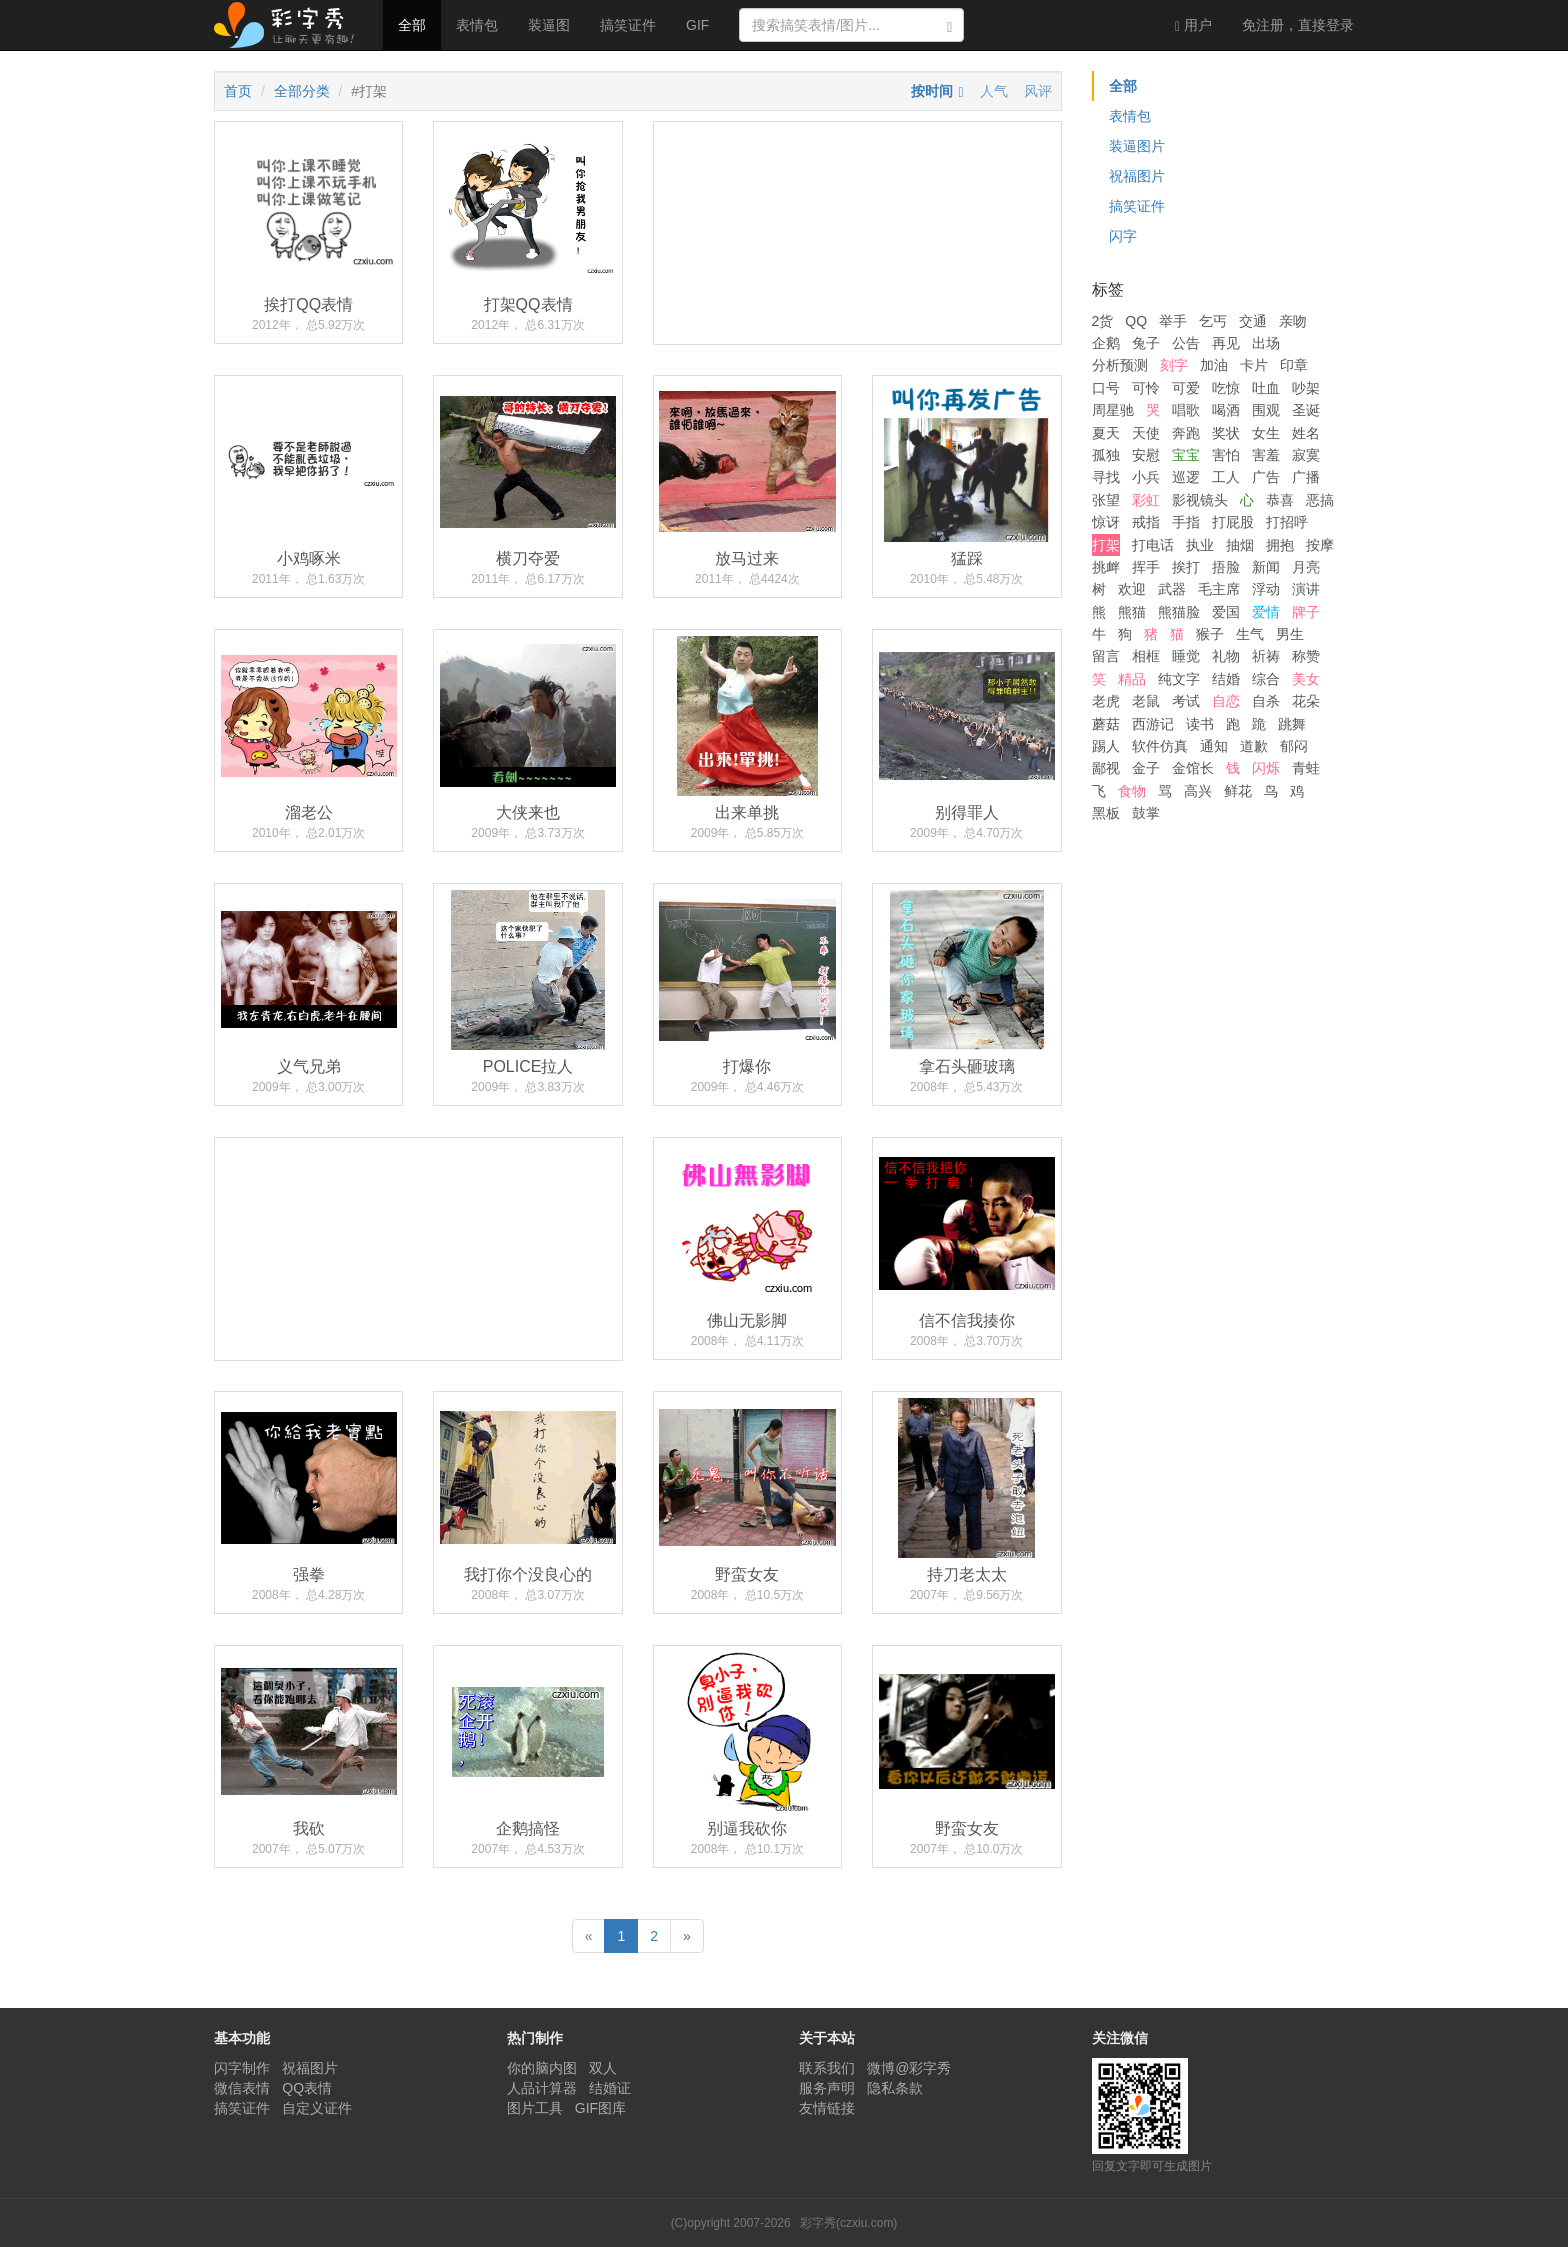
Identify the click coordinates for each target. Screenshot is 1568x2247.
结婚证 (610, 2088)
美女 (1306, 679)
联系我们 (827, 2068)
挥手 (1146, 567)
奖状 (1226, 433)
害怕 (1226, 455)
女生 (1266, 433)
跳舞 (1292, 724)
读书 (1200, 724)
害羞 (1266, 455)
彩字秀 (291, 25)
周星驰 (1113, 410)
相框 (1146, 656)
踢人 (1106, 746)
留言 (1106, 656)
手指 (1186, 522)
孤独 (1106, 455)
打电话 (1153, 545)
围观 (1266, 410)
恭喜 (1280, 500)
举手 (1173, 321)
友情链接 (827, 2108)
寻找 (1106, 477)
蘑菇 (1106, 724)
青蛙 (1306, 768)
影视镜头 (1200, 500)
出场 (1266, 343)
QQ (1136, 321)
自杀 (1266, 701)
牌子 (1306, 612)
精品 (1132, 679)
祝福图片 (1137, 176)
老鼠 (1146, 701)
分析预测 (1120, 365)
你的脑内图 (542, 2068)
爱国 (1226, 612)
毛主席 (1219, 589)
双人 (603, 2068)
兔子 (1146, 343)
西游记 (1153, 724)
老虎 (1106, 701)
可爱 (1186, 388)
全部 (412, 25)
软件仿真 (1160, 746)
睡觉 (1186, 656)
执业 (1200, 545)
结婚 (1226, 679)
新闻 (1266, 567)
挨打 (1186, 567)
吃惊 (1226, 388)
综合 (1266, 679)
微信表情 (242, 2088)
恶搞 (1320, 500)
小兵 (1146, 477)
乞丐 (1213, 321)
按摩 (1320, 545)
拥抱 (1280, 545)
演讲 (1306, 589)
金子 (1146, 768)
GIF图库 (600, 2108)
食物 (1132, 791)
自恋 (1226, 701)
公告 (1186, 343)
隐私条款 (895, 2088)
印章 (1294, 365)
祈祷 (1266, 656)
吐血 (1266, 388)
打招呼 (1287, 522)
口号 (1106, 388)
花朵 (1306, 701)
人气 (994, 91)
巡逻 (1186, 477)
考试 (1186, 701)
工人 (1226, 477)
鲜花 (1238, 791)
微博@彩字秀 (909, 2068)
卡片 (1254, 365)
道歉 (1254, 746)
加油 (1214, 365)
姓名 (1306, 433)
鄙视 (1106, 768)
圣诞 (1306, 410)
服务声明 (827, 2088)
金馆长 (1193, 768)
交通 (1253, 321)
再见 (1226, 343)
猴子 (1210, 634)
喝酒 (1226, 410)
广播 (1306, 477)
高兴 (1198, 791)
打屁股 (1233, 522)
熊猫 (1132, 612)
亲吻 (1293, 321)
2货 (1103, 321)
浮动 (1266, 589)
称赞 (1306, 656)
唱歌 (1186, 410)
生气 (1250, 634)
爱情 (1266, 612)
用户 (1193, 25)
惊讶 (1106, 522)
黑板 (1106, 813)
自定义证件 (317, 2108)
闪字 (1123, 236)
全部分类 (302, 91)
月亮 (1306, 567)
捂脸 (1226, 567)
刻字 (1174, 365)
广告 (1266, 477)
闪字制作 (242, 2068)
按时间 (932, 91)
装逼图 (549, 25)
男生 (1290, 634)
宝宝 (1186, 455)
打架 (1106, 545)
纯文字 (1179, 679)
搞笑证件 (628, 25)
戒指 (1146, 522)
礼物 (1226, 656)
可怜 (1146, 388)
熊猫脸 (1179, 612)
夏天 (1106, 433)
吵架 (1306, 388)
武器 (1172, 589)
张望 (1106, 500)
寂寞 (1306, 455)
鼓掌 (1146, 813)
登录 (1298, 25)
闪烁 (1266, 768)
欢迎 (1132, 589)
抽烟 (1240, 545)
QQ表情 (307, 2088)
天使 (1146, 433)
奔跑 (1186, 433)
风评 (1038, 91)
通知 (1214, 746)
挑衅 (1106, 567)
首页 (238, 91)
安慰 (1146, 455)
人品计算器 (542, 2088)
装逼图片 (1137, 146)
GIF (697, 25)
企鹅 (1106, 343)
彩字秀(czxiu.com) (848, 2223)
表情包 (477, 25)
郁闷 (1294, 746)
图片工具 (535, 2108)
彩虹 (1146, 500)
